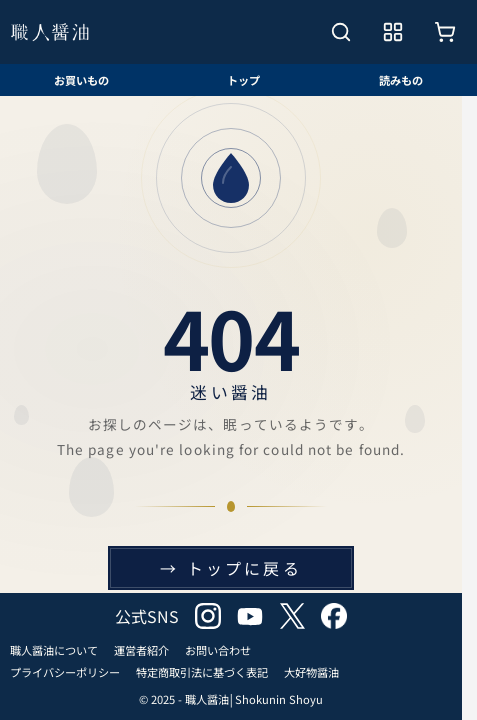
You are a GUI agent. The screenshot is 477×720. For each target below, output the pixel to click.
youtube (250, 616)
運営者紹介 (141, 650)
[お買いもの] (445, 32)
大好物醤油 (311, 672)
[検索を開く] (341, 32)
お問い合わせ (218, 650)
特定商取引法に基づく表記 (202, 672)
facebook (334, 616)
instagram (208, 616)
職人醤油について (54, 650)
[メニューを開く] (393, 32)
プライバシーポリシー (65, 672)
